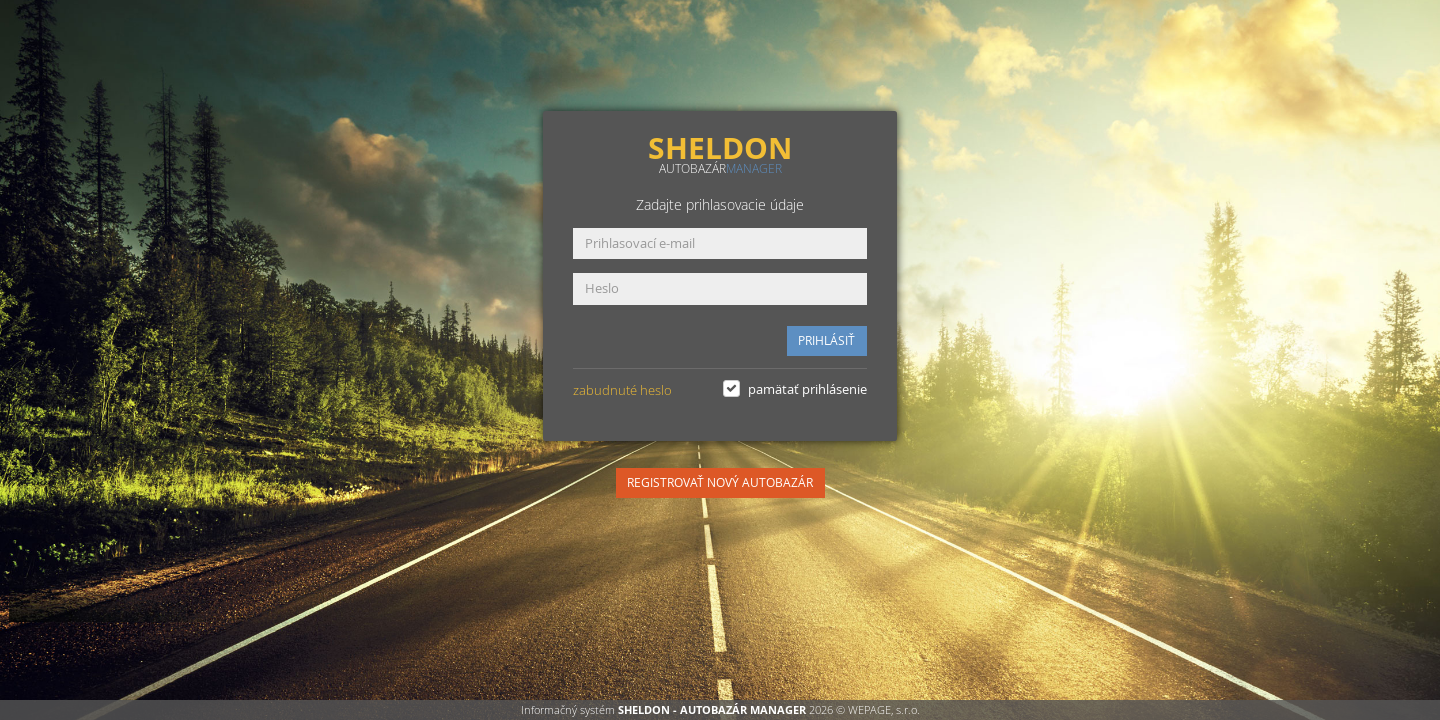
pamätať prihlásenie (807, 389)
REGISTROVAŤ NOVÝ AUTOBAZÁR (720, 482)
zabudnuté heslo (622, 390)
